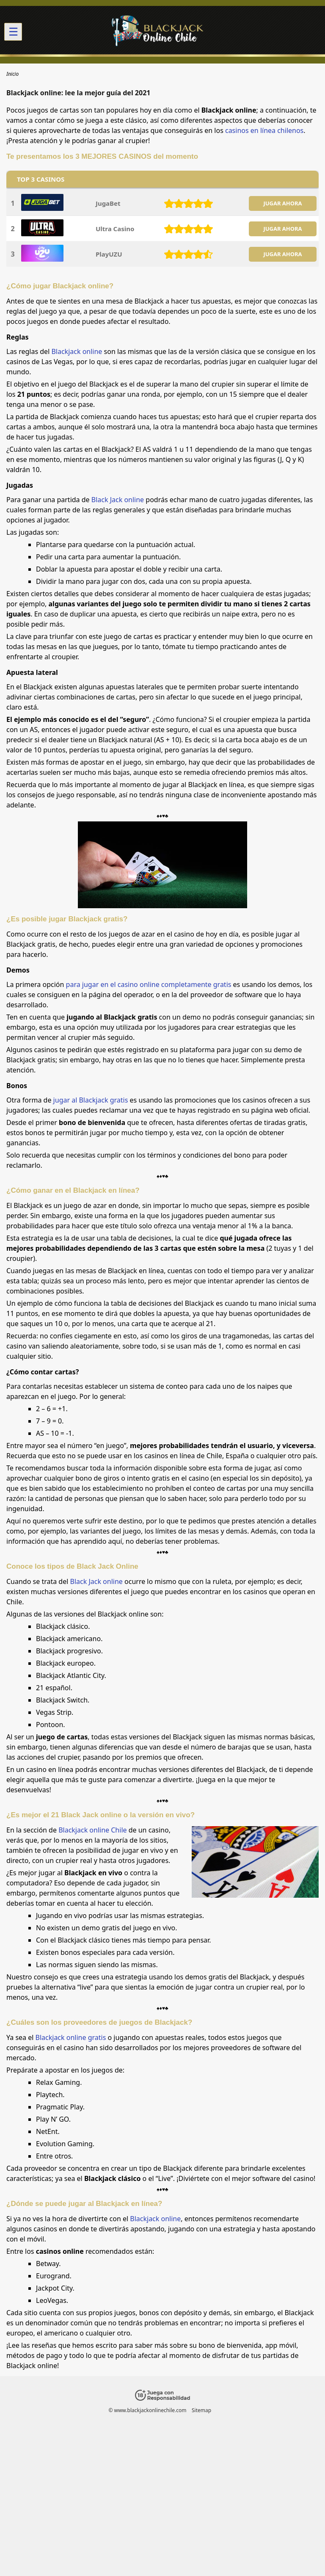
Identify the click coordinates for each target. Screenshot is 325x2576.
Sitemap (201, 2410)
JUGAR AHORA (282, 203)
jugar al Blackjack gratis (90, 1100)
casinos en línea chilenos (264, 130)
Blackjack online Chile (92, 1830)
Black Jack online (117, 499)
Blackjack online (76, 351)
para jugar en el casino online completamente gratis (148, 984)
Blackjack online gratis (71, 2037)
